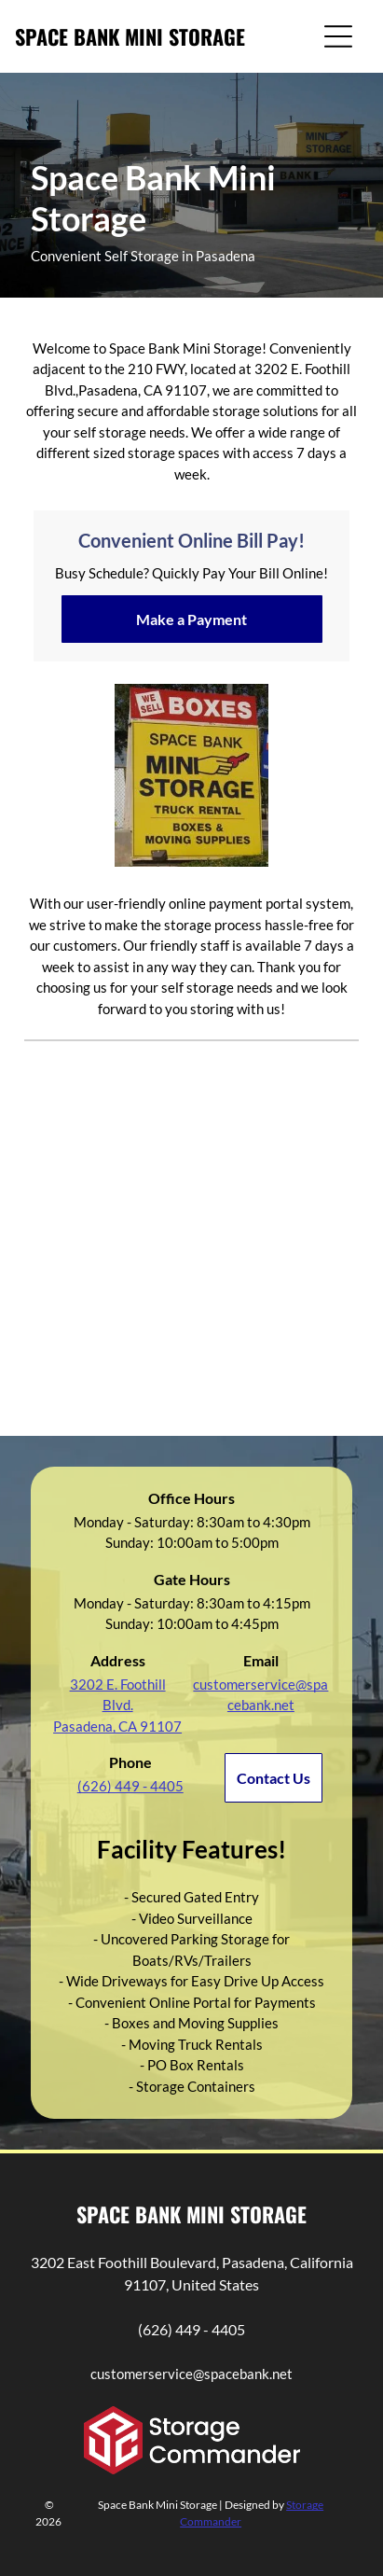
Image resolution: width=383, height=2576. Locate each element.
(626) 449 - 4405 (191, 2329)
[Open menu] (338, 36)
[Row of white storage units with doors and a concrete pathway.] (274, 1312)
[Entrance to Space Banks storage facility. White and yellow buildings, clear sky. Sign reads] (274, 1146)
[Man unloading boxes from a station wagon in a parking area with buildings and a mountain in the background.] (109, 1312)
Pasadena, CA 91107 (117, 1726)
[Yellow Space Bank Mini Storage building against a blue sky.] (109, 1146)
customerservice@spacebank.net (191, 2373)
